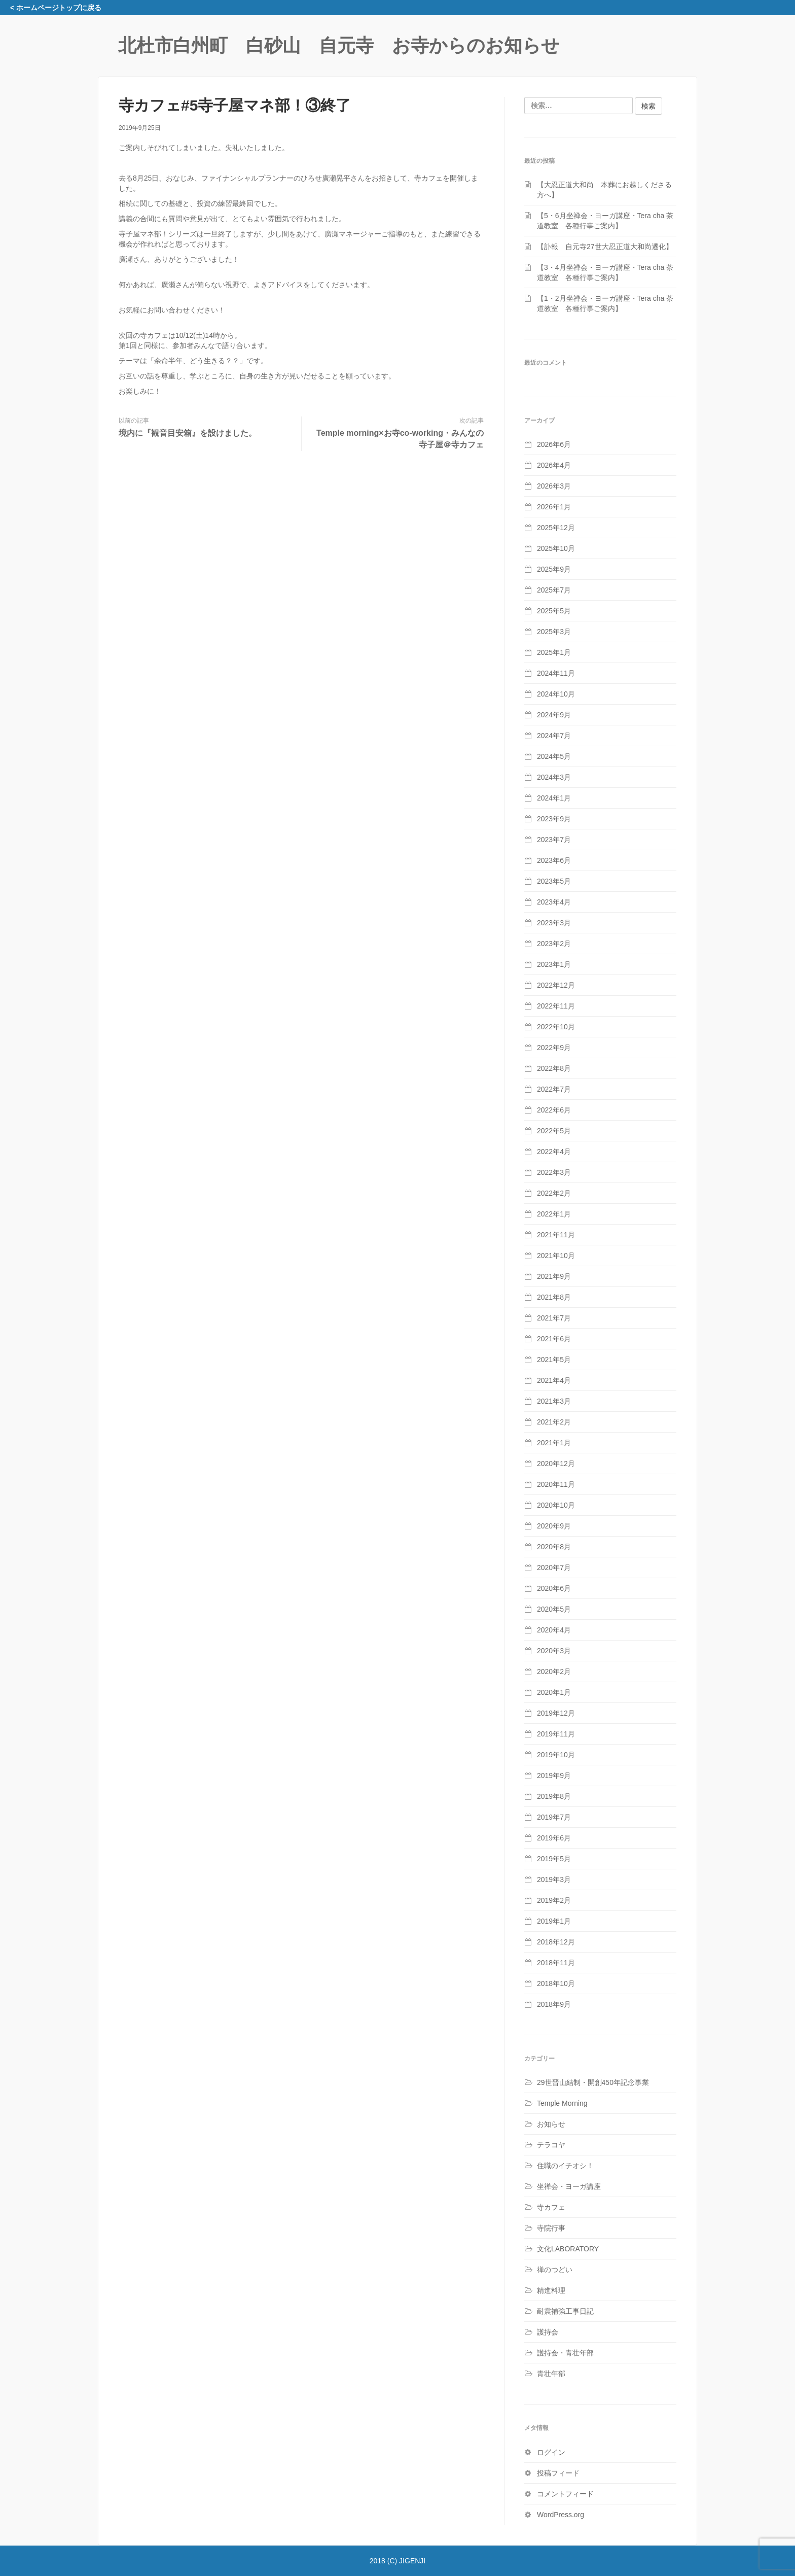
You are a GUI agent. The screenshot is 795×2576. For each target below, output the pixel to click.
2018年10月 (556, 1983)
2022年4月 (554, 1151)
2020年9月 (554, 1526)
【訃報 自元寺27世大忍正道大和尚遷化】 (605, 246)
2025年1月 (554, 652)
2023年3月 (554, 923)
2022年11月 (556, 1006)
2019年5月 (554, 1859)
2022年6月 (554, 1110)
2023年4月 (554, 902)
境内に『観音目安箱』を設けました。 (188, 433)
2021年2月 (554, 1422)
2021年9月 (554, 1276)
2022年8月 (554, 1068)
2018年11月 (556, 1963)
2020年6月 (554, 1588)
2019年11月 (556, 1734)
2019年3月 (554, 1879)
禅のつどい (554, 2270)
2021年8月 (554, 1297)
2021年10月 (556, 1255)
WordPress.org (560, 2515)
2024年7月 (554, 736)
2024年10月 (556, 694)
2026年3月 (554, 486)
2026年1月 (554, 507)
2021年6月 (554, 1339)
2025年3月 (554, 632)
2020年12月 (556, 1463)
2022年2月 (554, 1193)
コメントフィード (565, 2494)
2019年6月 (554, 1838)
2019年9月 (554, 1775)
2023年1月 (554, 964)
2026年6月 (554, 444)
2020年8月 (554, 1547)
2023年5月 (554, 881)
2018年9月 (554, 2004)
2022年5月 (554, 1131)
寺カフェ (551, 2207)
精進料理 (551, 2290)
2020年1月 (554, 1692)
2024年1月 (554, 798)
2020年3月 (554, 1651)
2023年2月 (554, 943)
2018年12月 (556, 1942)
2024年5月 (554, 756)
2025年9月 (554, 569)
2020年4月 (554, 1630)
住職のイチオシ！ (565, 2166)
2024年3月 (554, 777)
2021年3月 (554, 1401)
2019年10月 (556, 1755)
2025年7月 (554, 590)
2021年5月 (554, 1359)
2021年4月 (554, 1380)
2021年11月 (556, 1235)
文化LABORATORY (568, 2249)
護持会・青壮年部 (565, 2353)
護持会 (547, 2332)
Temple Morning (562, 2103)
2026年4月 (554, 465)
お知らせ (551, 2124)
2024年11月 (556, 673)
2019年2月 (554, 1900)
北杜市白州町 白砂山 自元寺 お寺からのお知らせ (339, 45)
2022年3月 (554, 1172)
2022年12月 (556, 985)
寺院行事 (551, 2228)
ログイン (551, 2452)
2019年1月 (554, 1921)
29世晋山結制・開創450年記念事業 (593, 2082)
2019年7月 (554, 1817)
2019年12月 (556, 1713)
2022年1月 (554, 1214)
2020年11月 (556, 1484)
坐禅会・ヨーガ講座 (569, 2186)
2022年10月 (556, 1027)
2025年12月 (556, 528)
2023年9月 (554, 819)
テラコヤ (551, 2145)
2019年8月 (554, 1796)
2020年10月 (556, 1505)
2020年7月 (554, 1567)
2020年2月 (554, 1671)
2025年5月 (554, 611)
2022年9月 (554, 1047)
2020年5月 (554, 1609)
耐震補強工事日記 (565, 2311)
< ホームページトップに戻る (55, 8)
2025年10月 (556, 548)
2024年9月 (554, 715)
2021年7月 (554, 1318)
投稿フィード (558, 2473)
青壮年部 (551, 2374)
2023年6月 (554, 860)
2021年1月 (554, 1443)
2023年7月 (554, 840)
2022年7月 (554, 1089)
